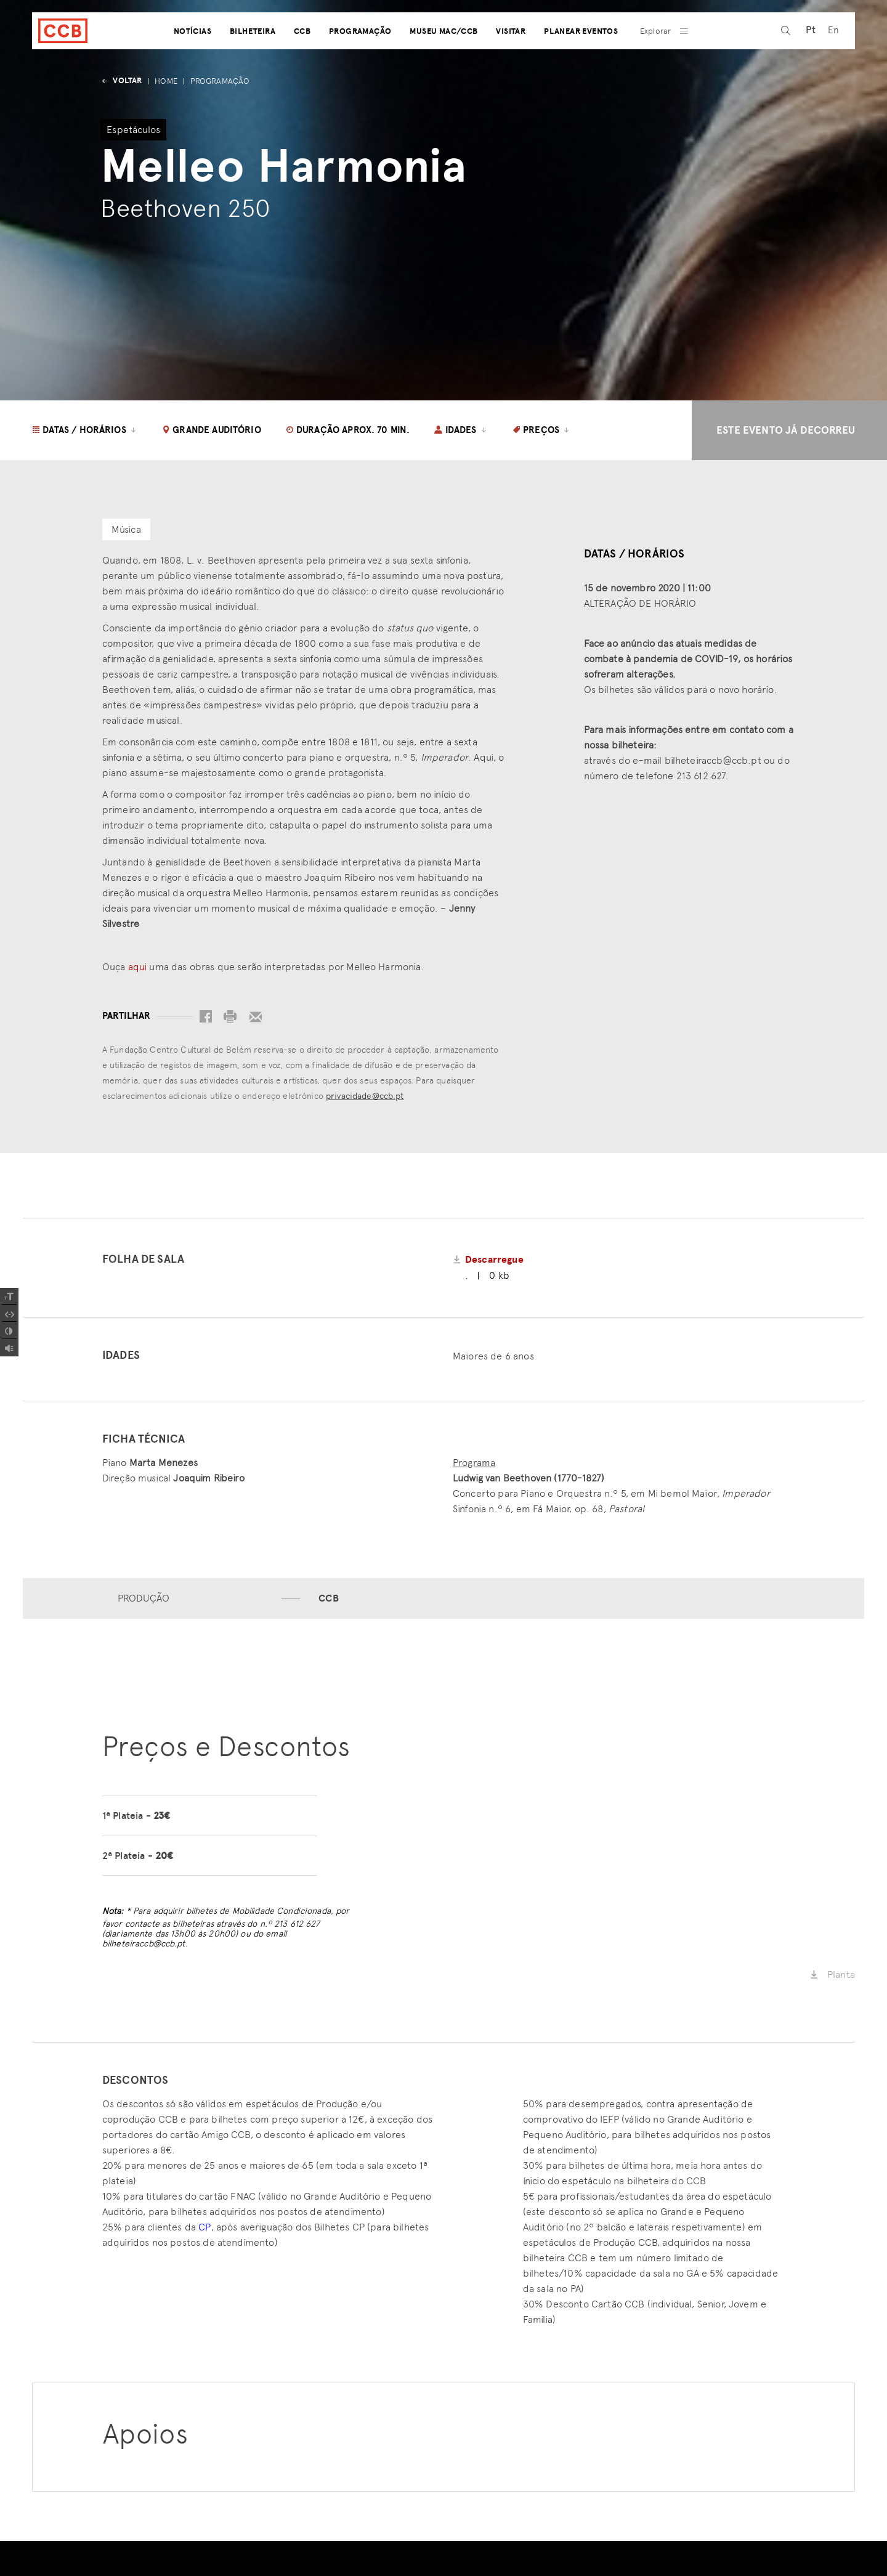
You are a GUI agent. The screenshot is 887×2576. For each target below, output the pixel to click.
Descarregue (494, 1260)
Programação (360, 63)
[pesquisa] (782, 63)
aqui (137, 967)
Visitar (510, 63)
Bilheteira (252, 63)
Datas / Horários (84, 429)
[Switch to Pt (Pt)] (807, 63)
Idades (461, 429)
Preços (541, 429)
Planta (832, 1976)
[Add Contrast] (9, 1331)
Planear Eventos (581, 63)
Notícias (192, 63)
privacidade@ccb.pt (365, 1095)
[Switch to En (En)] (829, 63)
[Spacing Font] (9, 1313)
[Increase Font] (9, 1296)
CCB (302, 63)
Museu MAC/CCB (443, 63)
